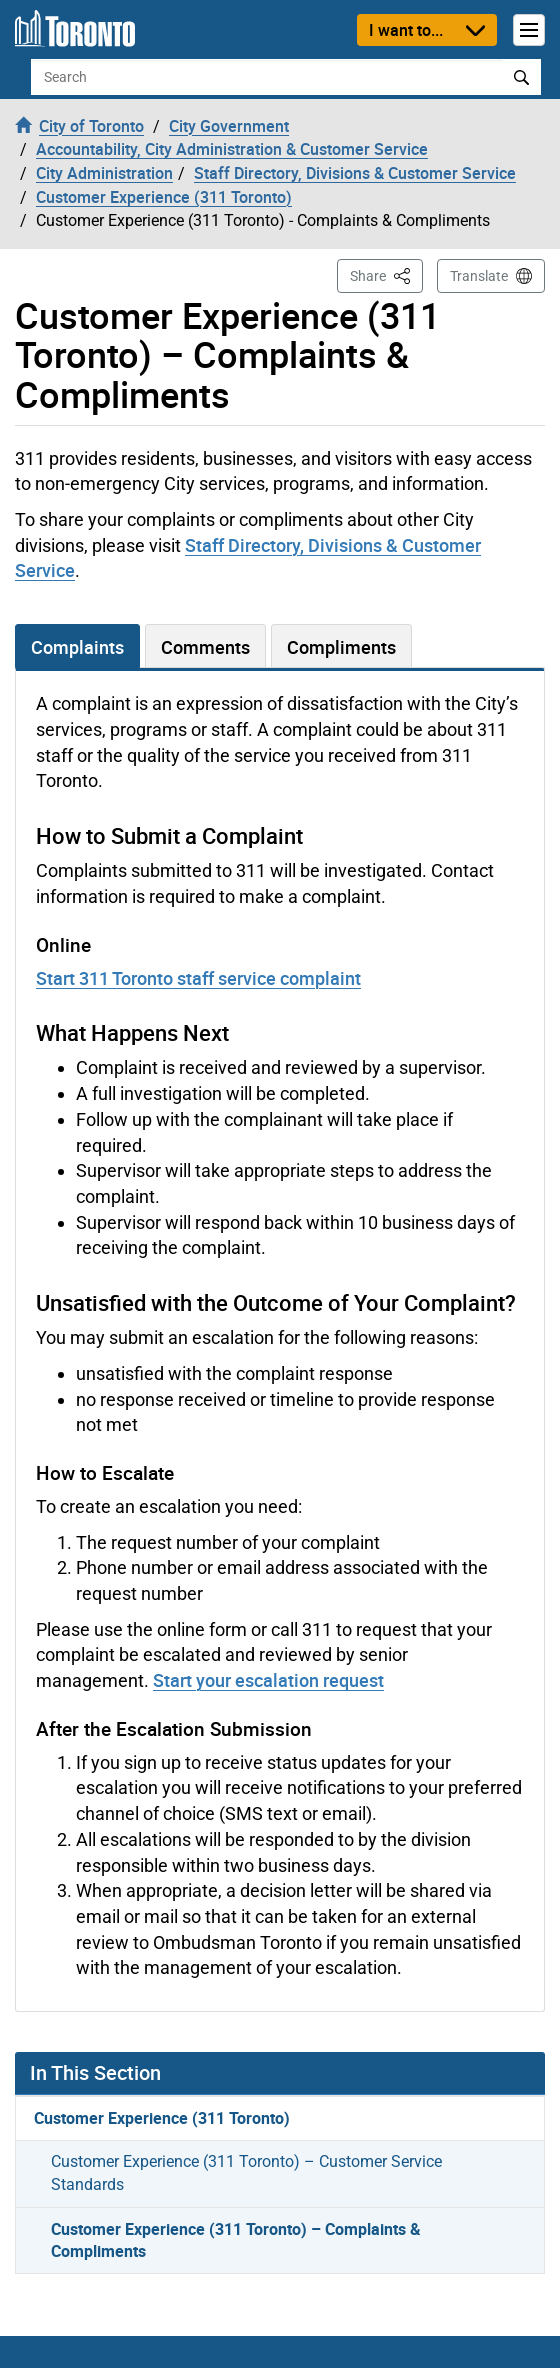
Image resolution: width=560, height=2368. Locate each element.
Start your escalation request (268, 1680)
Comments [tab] (205, 647)
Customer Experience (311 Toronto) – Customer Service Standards (246, 2173)
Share (386, 274)
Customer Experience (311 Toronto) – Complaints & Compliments (236, 2240)
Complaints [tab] (77, 647)
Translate (479, 276)
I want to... (406, 30)
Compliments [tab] (341, 647)
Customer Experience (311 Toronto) (162, 2118)
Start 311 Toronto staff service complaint (198, 978)
